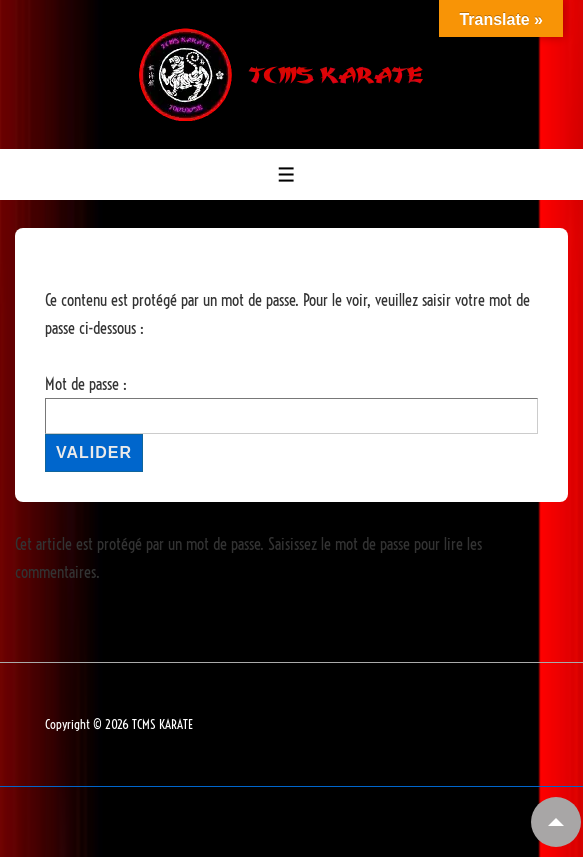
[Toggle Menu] (286, 174)
